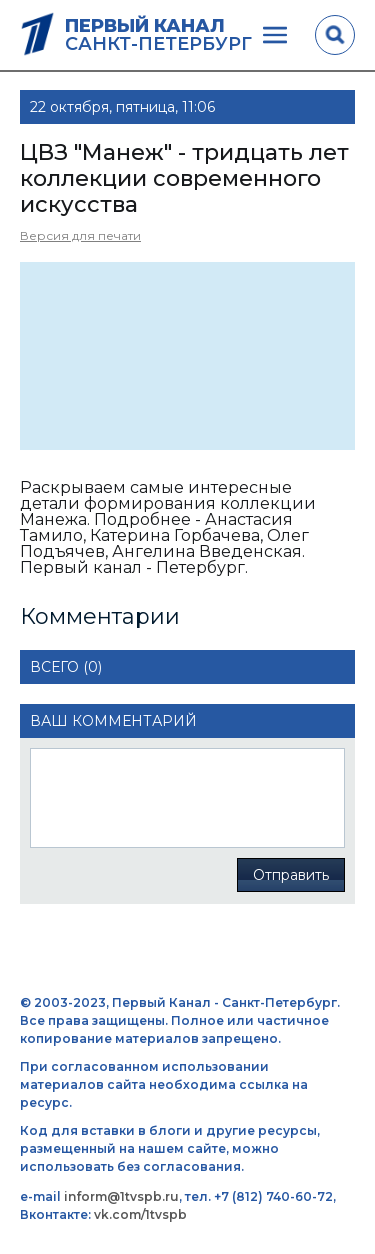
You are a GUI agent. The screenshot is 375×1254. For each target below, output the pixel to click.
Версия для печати (80, 235)
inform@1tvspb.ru (121, 1196)
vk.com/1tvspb (140, 1214)
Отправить (291, 875)
